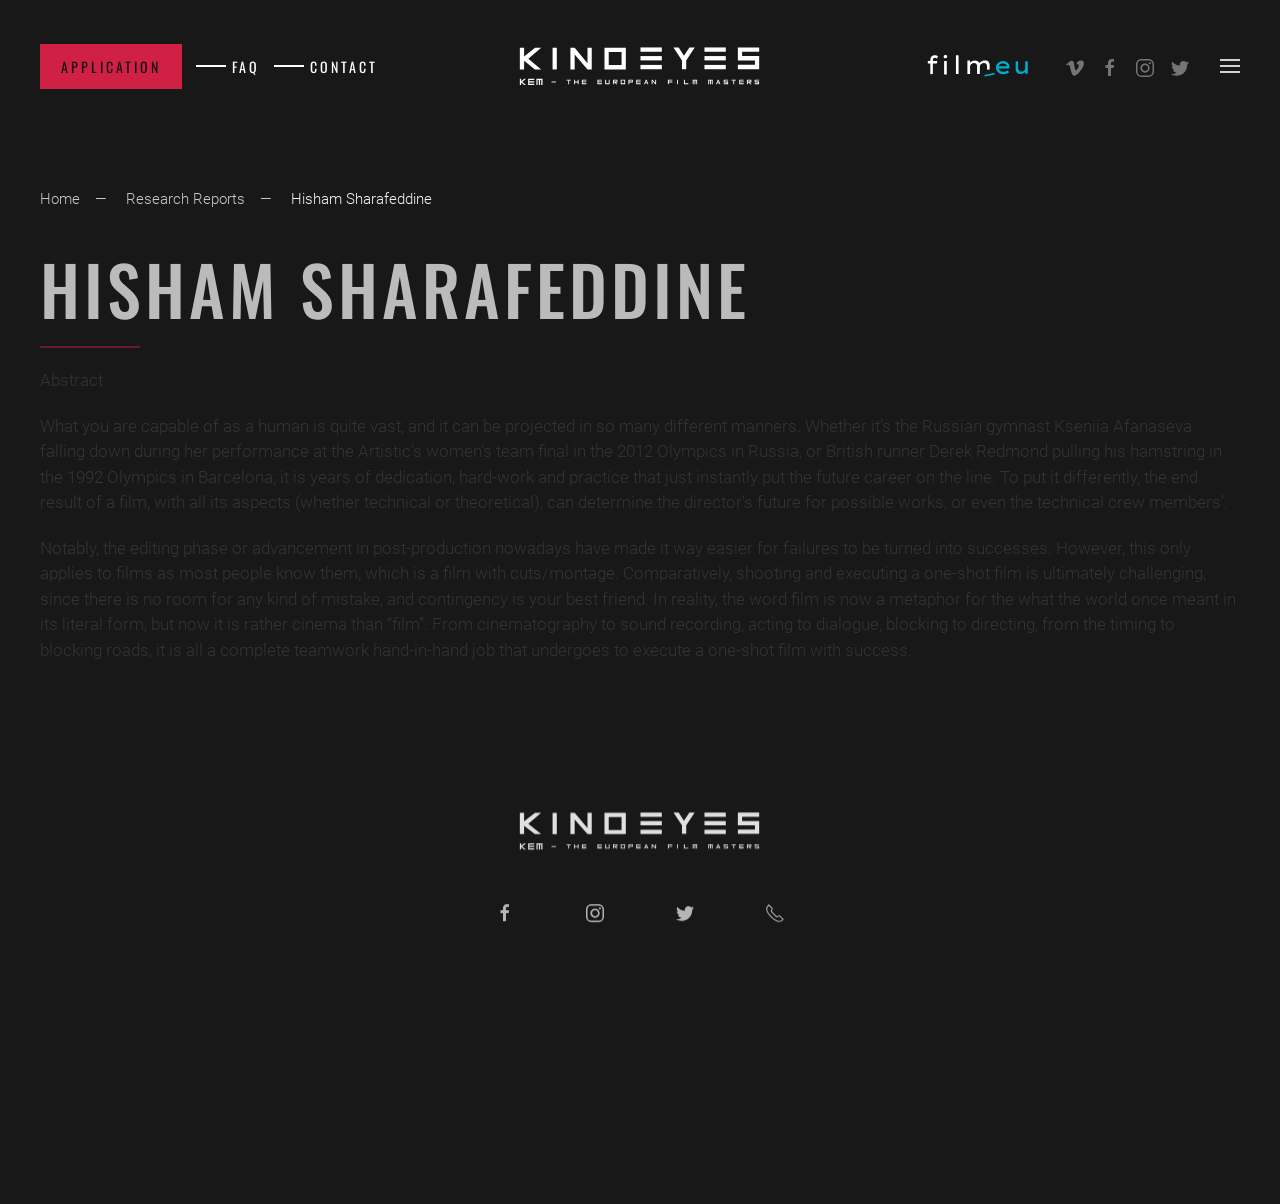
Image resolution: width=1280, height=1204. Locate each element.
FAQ (246, 66)
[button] (1230, 66)
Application (111, 66)
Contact (344, 66)
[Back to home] (640, 66)
